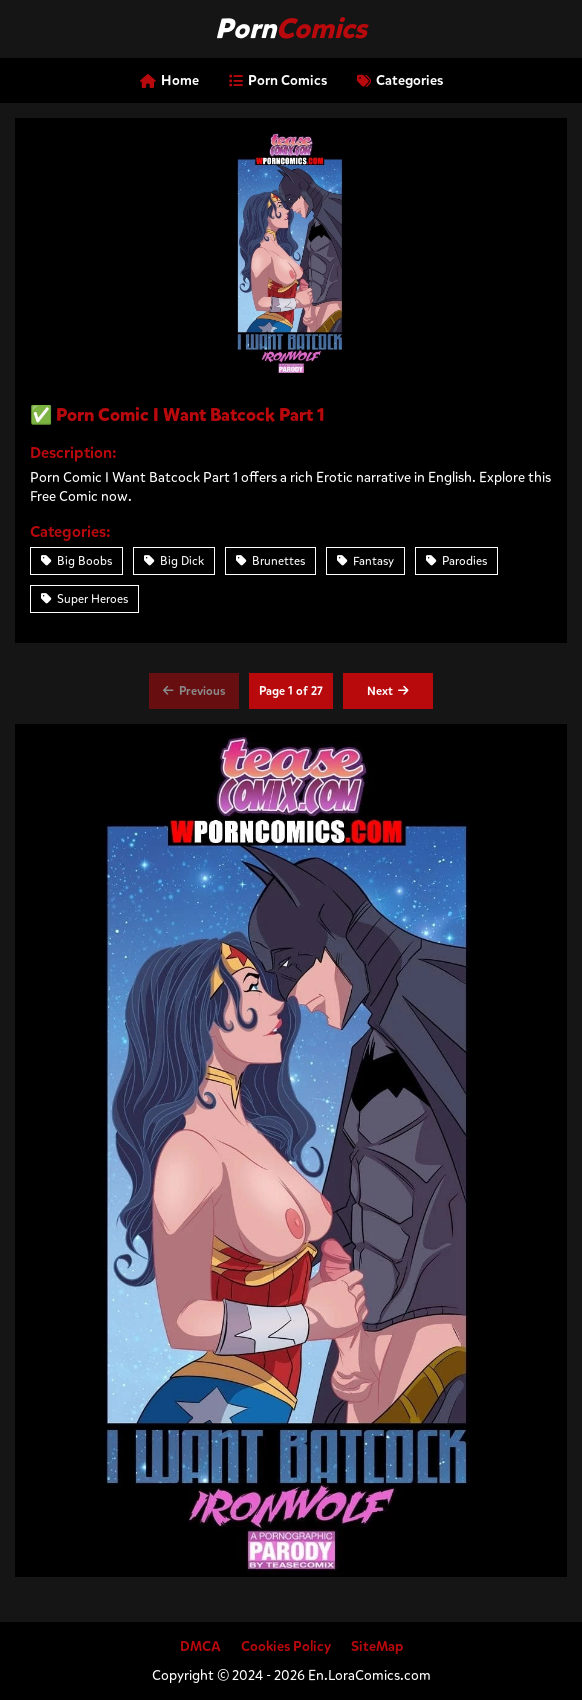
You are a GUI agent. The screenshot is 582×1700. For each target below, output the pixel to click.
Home (169, 80)
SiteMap (377, 1646)
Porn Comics (278, 80)
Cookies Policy (286, 1646)
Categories (400, 80)
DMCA (200, 1646)
